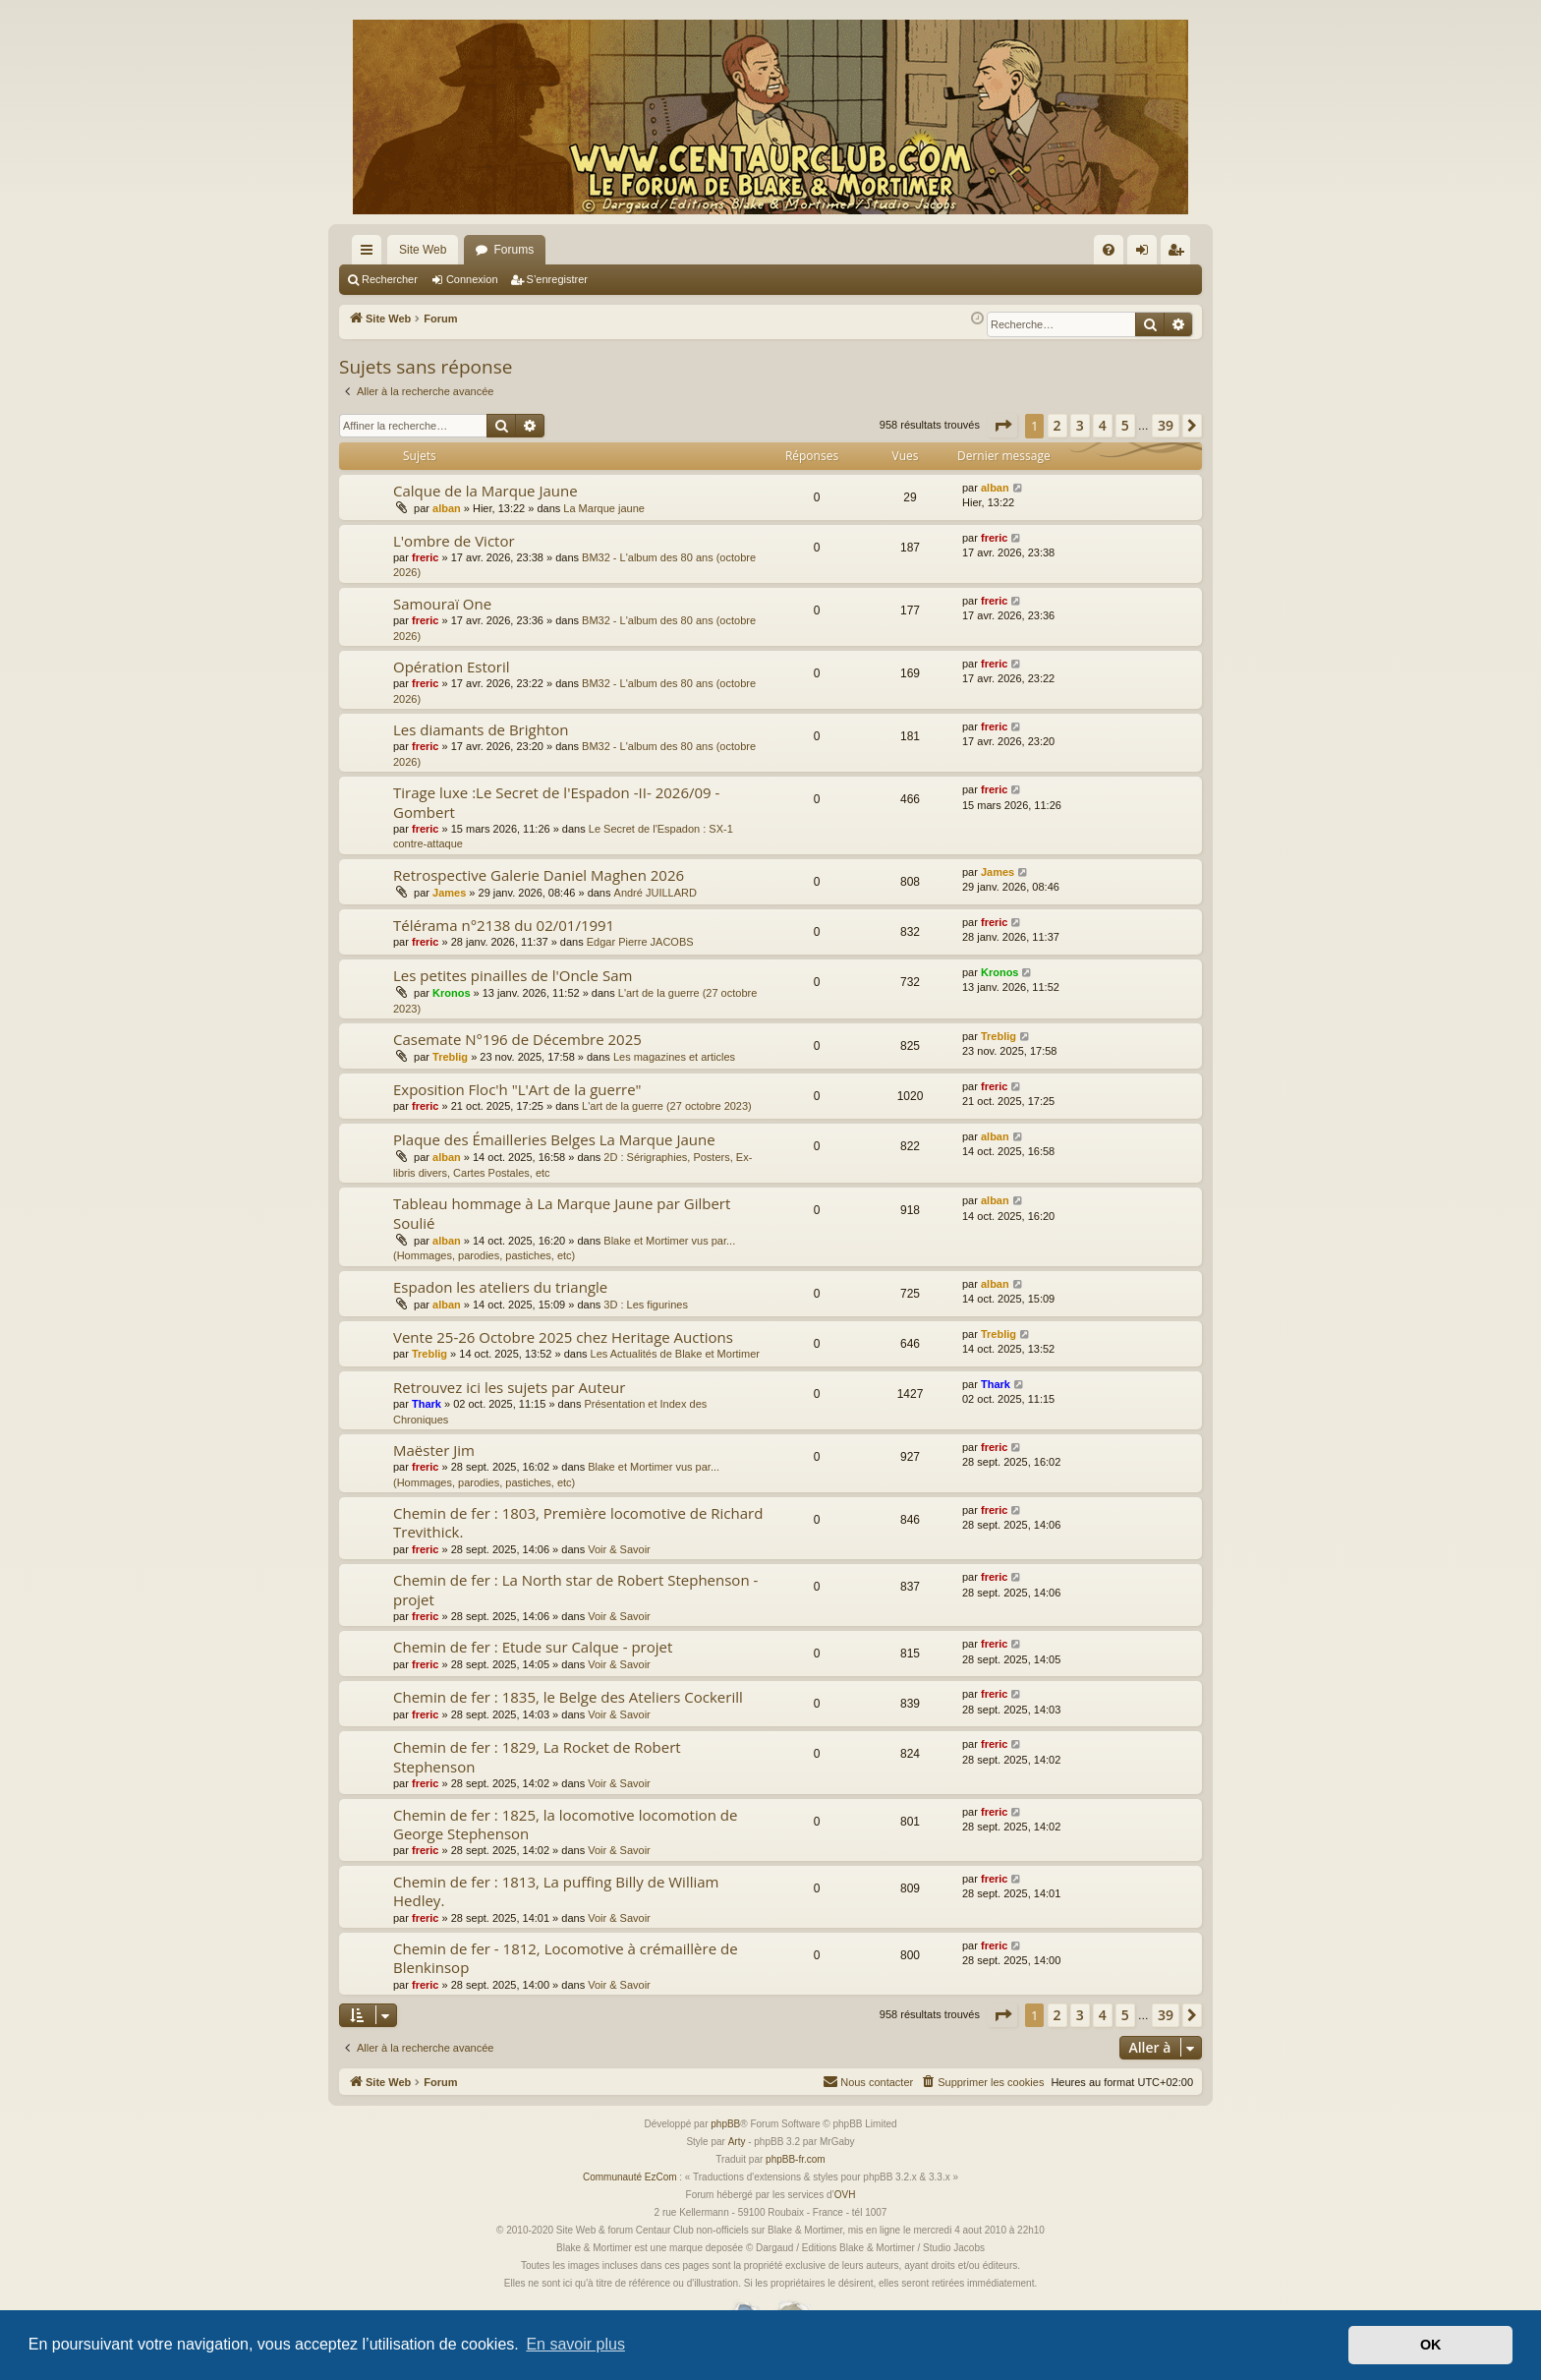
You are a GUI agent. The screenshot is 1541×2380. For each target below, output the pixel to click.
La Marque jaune (604, 508)
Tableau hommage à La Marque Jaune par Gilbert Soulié (561, 1212)
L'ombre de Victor (454, 541)
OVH (845, 2194)
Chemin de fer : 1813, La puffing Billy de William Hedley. (555, 1891)
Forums (513, 250)
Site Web (422, 250)
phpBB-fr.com (796, 2159)
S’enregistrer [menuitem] (1180, 253)
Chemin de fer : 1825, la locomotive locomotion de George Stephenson (565, 1824)
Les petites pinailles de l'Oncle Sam (512, 975)
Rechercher (390, 279)
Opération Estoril (451, 666)
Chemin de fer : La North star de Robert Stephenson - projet (575, 1589)
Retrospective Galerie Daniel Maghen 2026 (538, 875)
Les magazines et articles (674, 1057)
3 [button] (1080, 425)
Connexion (472, 279)
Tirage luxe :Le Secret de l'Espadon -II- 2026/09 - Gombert (556, 802)
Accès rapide (370, 253)
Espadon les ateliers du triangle (500, 1287)
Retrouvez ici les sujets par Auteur (509, 1387)
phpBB (725, 2124)
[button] (1002, 425)
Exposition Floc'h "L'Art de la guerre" (517, 1089)
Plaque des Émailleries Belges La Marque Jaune (554, 1139)
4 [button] (1103, 425)
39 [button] (1165, 425)
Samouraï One (442, 603)
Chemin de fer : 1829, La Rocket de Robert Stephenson (537, 1756)
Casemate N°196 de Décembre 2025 (517, 1039)
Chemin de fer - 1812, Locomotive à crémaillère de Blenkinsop (565, 1958)
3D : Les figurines (645, 1304)
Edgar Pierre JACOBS (640, 942)
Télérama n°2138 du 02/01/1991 (503, 925)
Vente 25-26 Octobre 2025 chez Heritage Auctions (563, 1337)
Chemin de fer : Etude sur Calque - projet (532, 1646)
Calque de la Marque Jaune (485, 490)
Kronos (451, 993)
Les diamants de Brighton (480, 729)
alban (446, 508)
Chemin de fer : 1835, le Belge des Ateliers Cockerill (568, 1697)
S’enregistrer (557, 279)
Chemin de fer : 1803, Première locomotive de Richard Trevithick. (578, 1522)
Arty (737, 2141)
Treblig (450, 1057)
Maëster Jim (434, 1450)
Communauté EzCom (630, 2177)
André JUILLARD (655, 893)
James (449, 893)
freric (425, 557)
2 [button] (1057, 425)
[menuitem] (1108, 249)
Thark (426, 1404)
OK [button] (1431, 2344)
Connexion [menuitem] (1146, 253)
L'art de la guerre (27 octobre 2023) (667, 1106)
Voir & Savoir (619, 1549)
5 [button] (1125, 425)
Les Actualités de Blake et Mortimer (675, 1354)
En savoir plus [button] (575, 2344)
